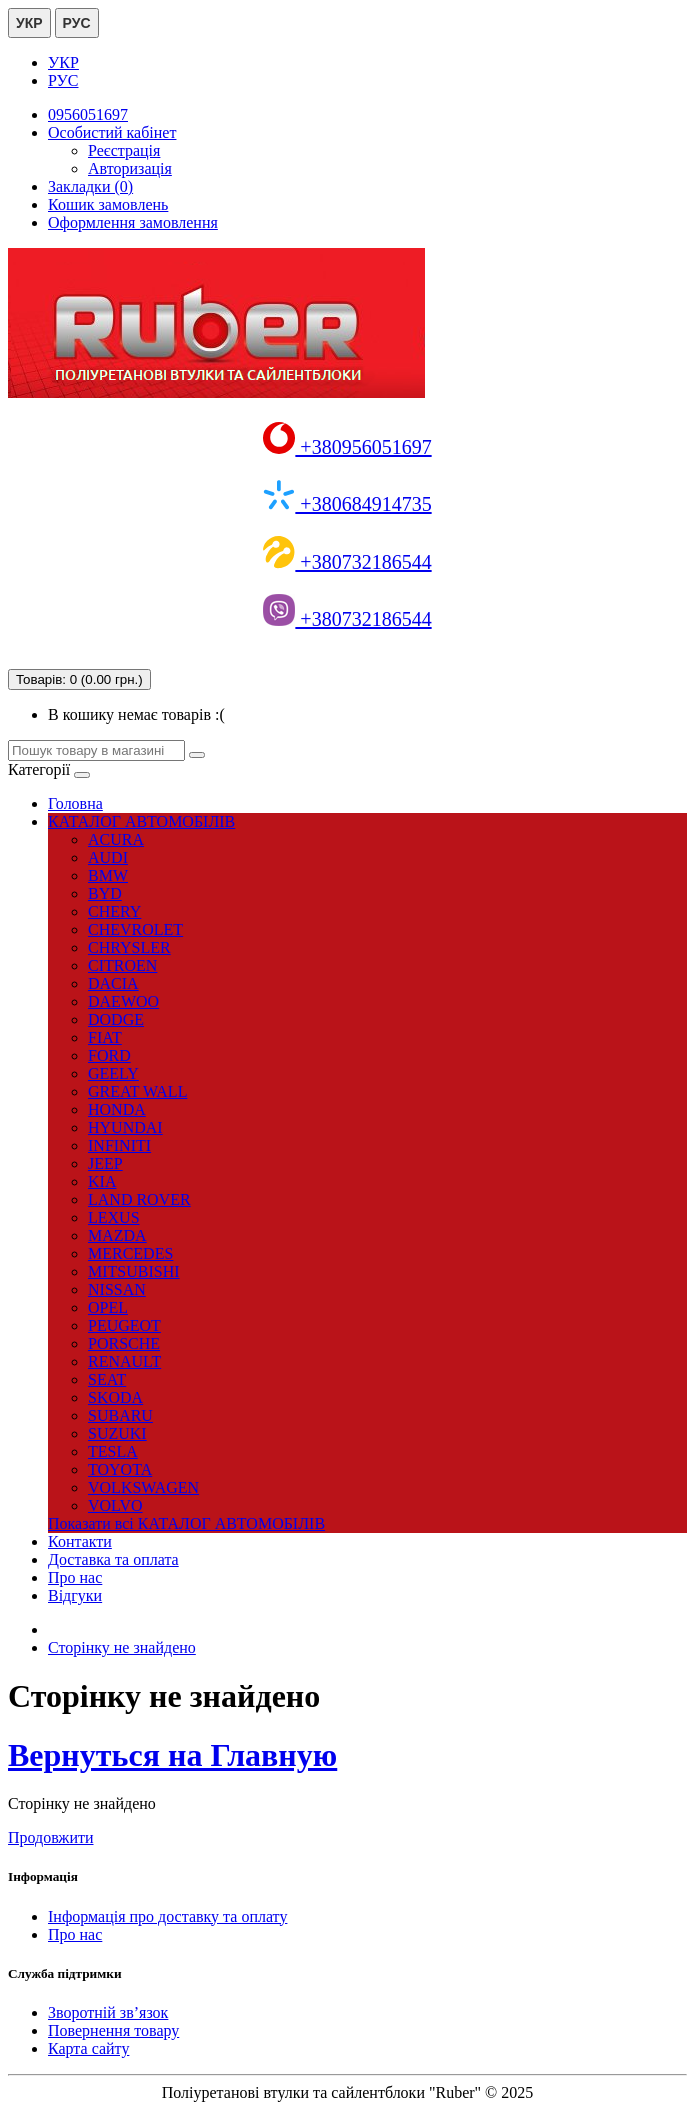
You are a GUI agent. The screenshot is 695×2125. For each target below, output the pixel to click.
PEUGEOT (124, 1325)
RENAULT (124, 1361)
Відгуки (75, 1595)
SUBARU (120, 1415)
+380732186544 (347, 562)
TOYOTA (120, 1469)
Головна (75, 803)
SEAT (107, 1379)
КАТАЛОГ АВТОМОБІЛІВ (141, 821)
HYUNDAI (125, 1127)
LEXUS (114, 1217)
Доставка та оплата (113, 1559)
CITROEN (122, 965)
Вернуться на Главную (172, 1755)
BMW (108, 875)
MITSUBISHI (134, 1271)
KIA (102, 1181)
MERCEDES (130, 1253)
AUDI (108, 857)
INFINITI (119, 1145)
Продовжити (51, 1837)
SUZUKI (117, 1433)
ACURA (116, 839)
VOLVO (115, 1505)
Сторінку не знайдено (122, 1647)
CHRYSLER (129, 947)
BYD (105, 893)
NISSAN (117, 1289)
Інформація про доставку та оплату (167, 1916)
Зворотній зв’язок (108, 2012)
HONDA (117, 1109)
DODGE (116, 1019)
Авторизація (130, 168)
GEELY (113, 1073)
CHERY (114, 911)
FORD (109, 1055)
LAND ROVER (139, 1199)
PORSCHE (124, 1343)
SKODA (115, 1397)
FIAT (105, 1037)
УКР (29, 23)
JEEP (105, 1163)
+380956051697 (347, 447)
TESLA (113, 1451)
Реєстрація (124, 150)
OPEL (108, 1307)
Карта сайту (88, 2048)
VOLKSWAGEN (143, 1487)
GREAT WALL (137, 1091)
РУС (77, 23)
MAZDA (117, 1235)
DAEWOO (123, 1001)
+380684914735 (347, 504)
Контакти (80, 1541)
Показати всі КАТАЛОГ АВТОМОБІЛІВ (186, 1523)
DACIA (113, 983)
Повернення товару (113, 2030)
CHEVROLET (135, 929)
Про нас (75, 1577)
